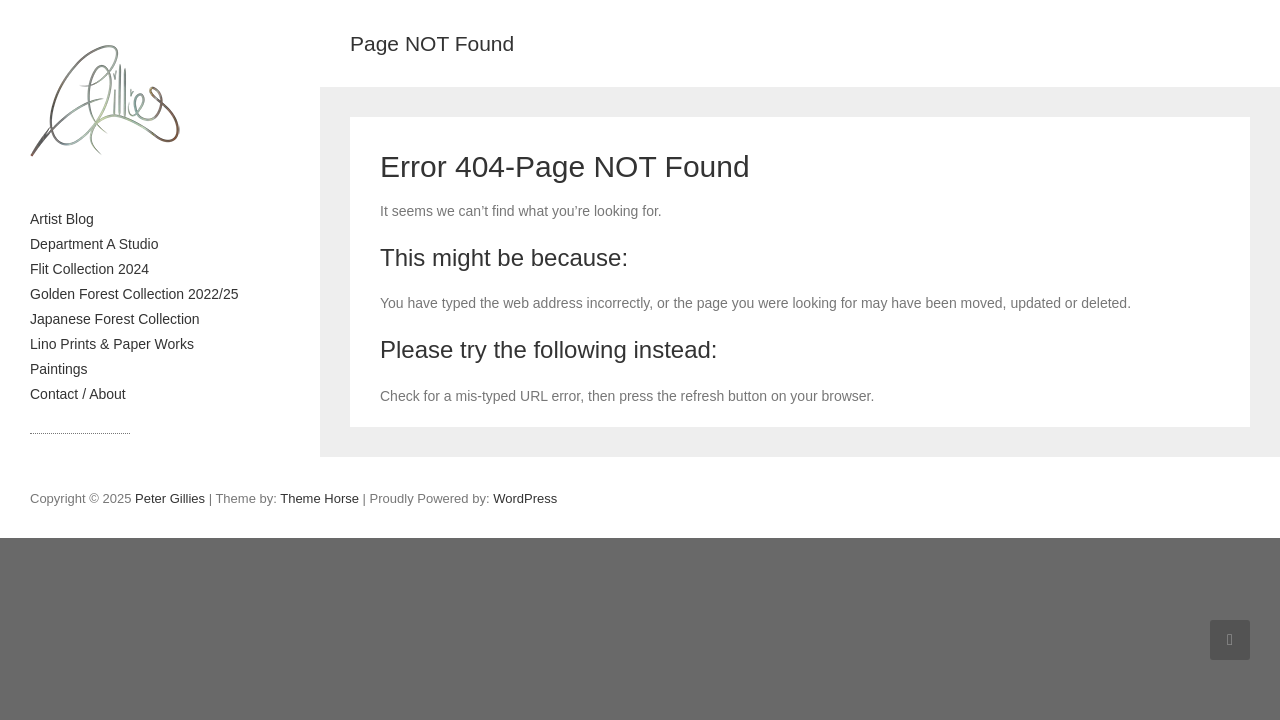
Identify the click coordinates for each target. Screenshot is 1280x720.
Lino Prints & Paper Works (112, 344)
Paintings (59, 369)
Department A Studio (94, 244)
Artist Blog (62, 219)
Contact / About (78, 394)
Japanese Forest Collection (115, 319)
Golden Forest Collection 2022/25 (134, 294)
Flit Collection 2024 (89, 269)
